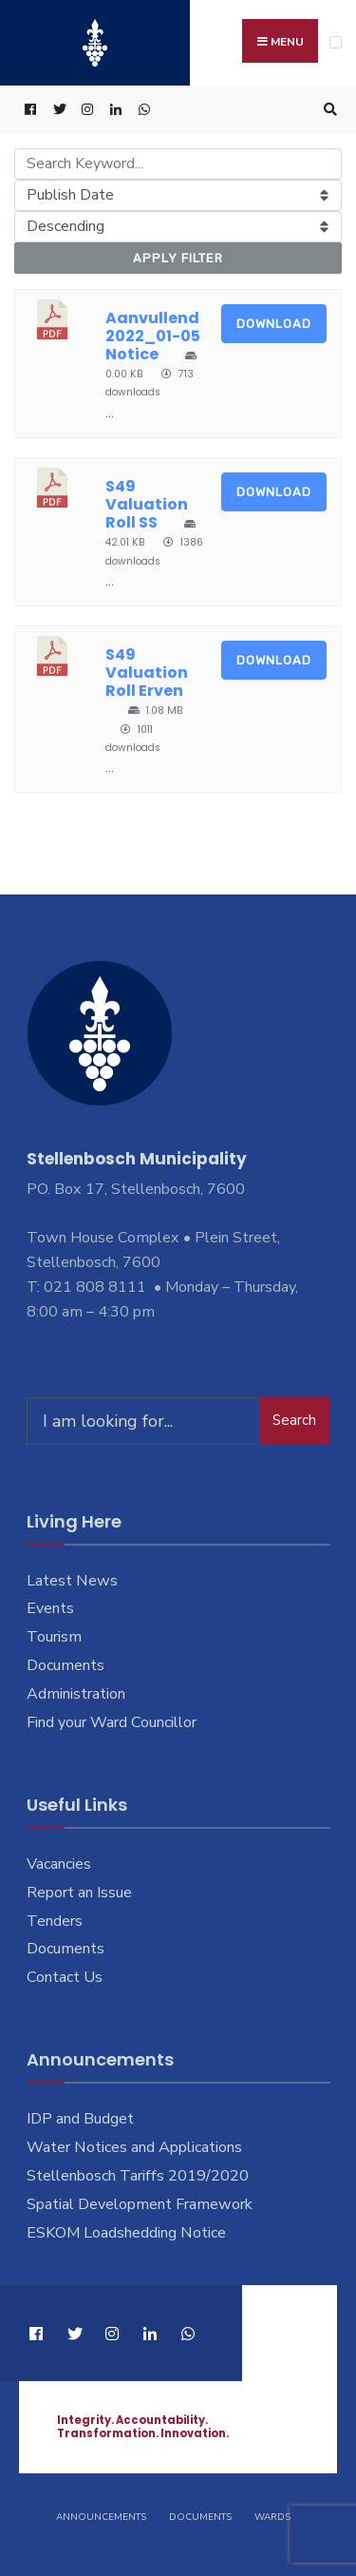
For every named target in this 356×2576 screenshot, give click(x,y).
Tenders (55, 1921)
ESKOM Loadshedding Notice (126, 2232)
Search (294, 1420)
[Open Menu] (335, 42)
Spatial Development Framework (140, 2204)
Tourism (54, 1636)
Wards (272, 2517)
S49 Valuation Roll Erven (146, 673)
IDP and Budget (80, 2118)
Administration (76, 1693)
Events (50, 1608)
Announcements (101, 2517)
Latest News (72, 1580)
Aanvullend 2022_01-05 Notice (152, 336)
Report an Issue (79, 1892)
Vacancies (59, 1864)
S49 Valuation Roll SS (146, 504)
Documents (65, 1665)
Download (273, 324)
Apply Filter (178, 258)
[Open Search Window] (327, 109)
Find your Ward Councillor (112, 1722)
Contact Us (65, 1977)
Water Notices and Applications (134, 2147)
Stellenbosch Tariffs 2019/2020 (138, 2175)
